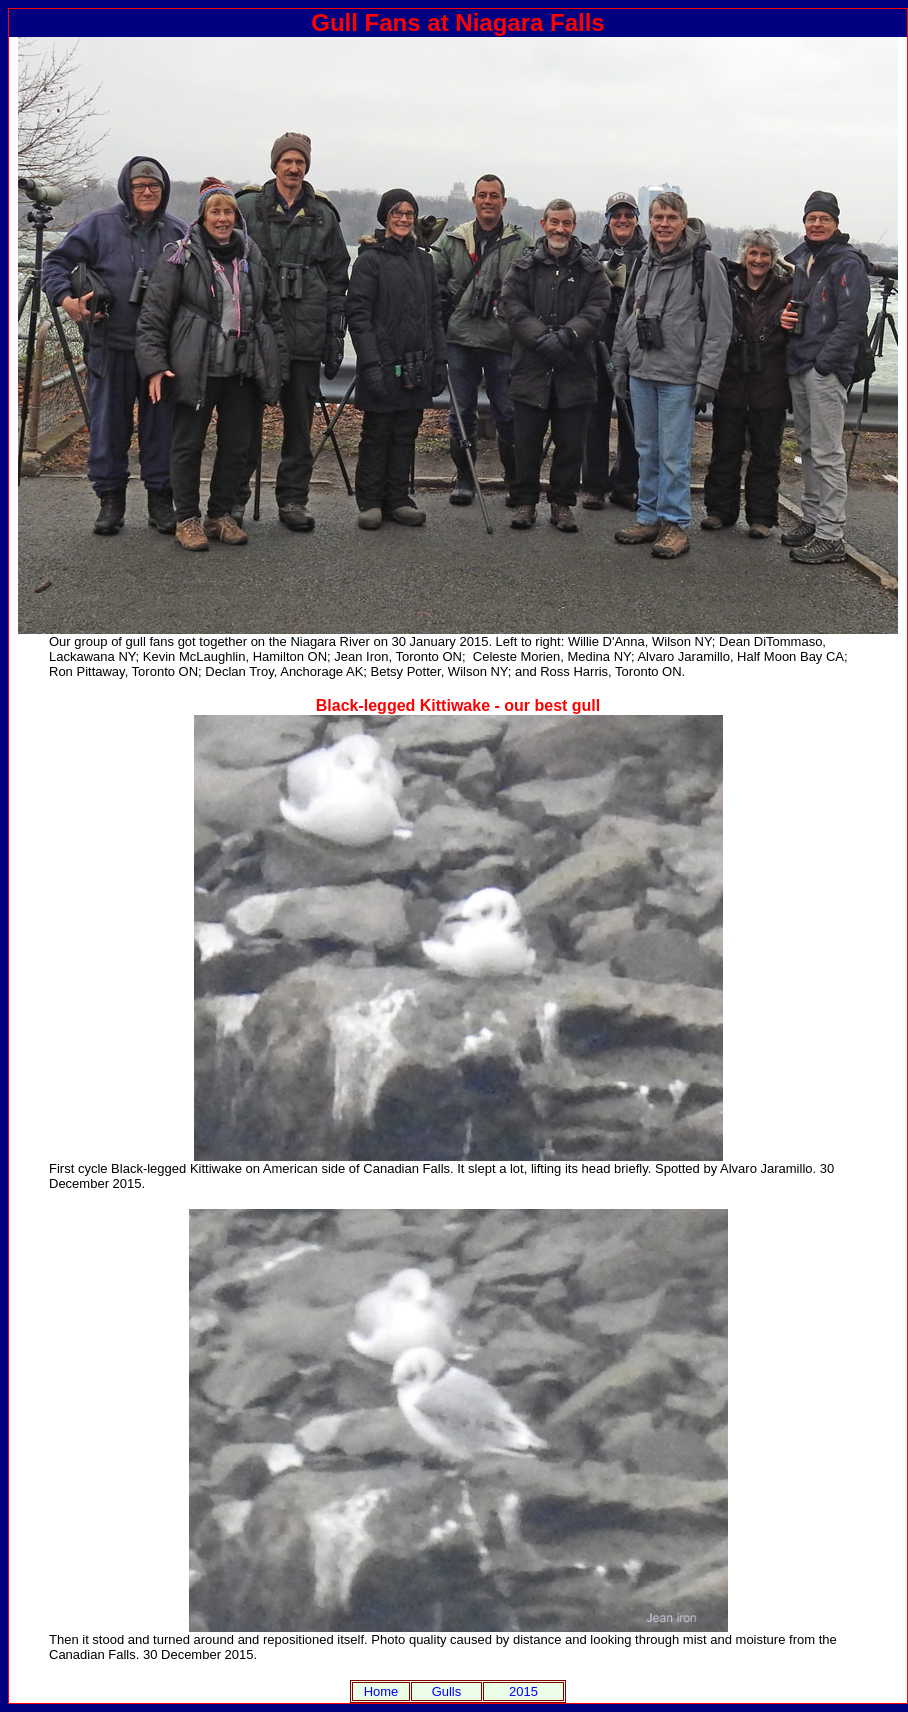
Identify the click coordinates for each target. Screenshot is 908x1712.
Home (381, 1691)
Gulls (447, 1691)
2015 (523, 1691)
